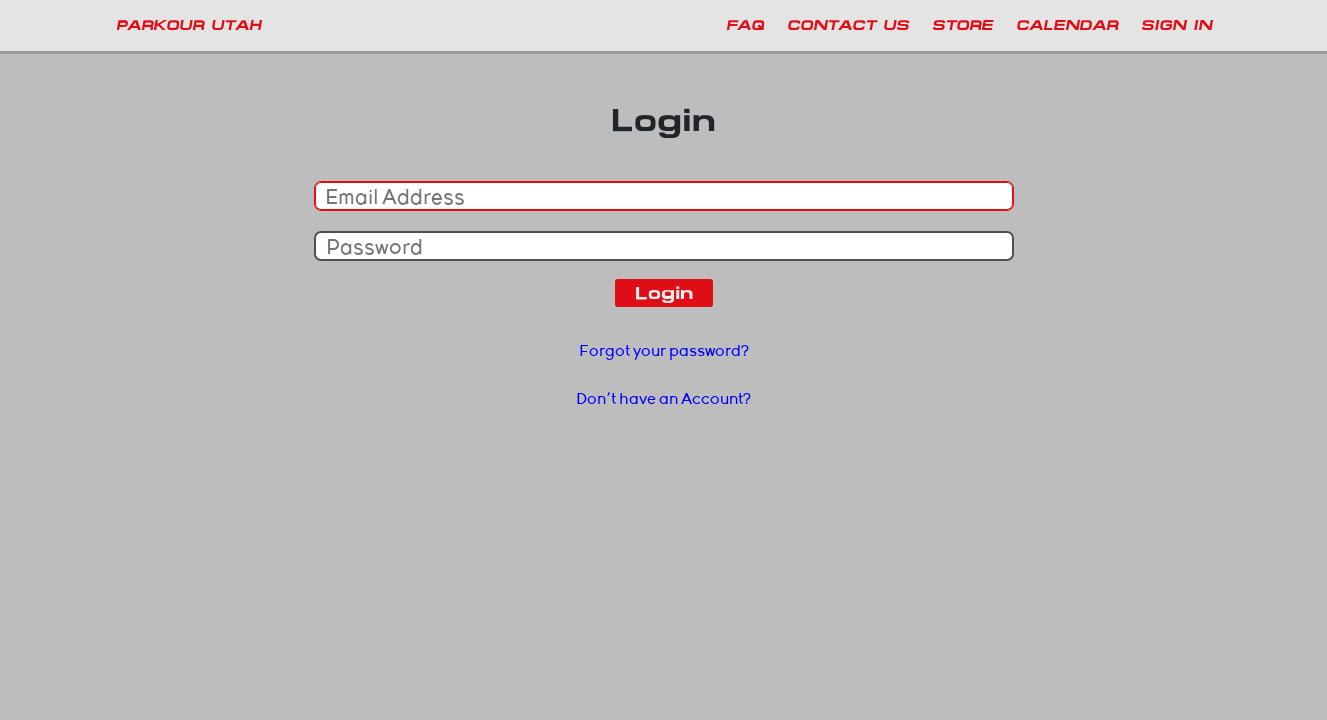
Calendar (1067, 25)
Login (664, 292)
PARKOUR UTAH (188, 25)
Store (962, 25)
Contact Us (848, 25)
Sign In (1176, 25)
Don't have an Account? (663, 399)
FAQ (745, 25)
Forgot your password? (664, 351)
